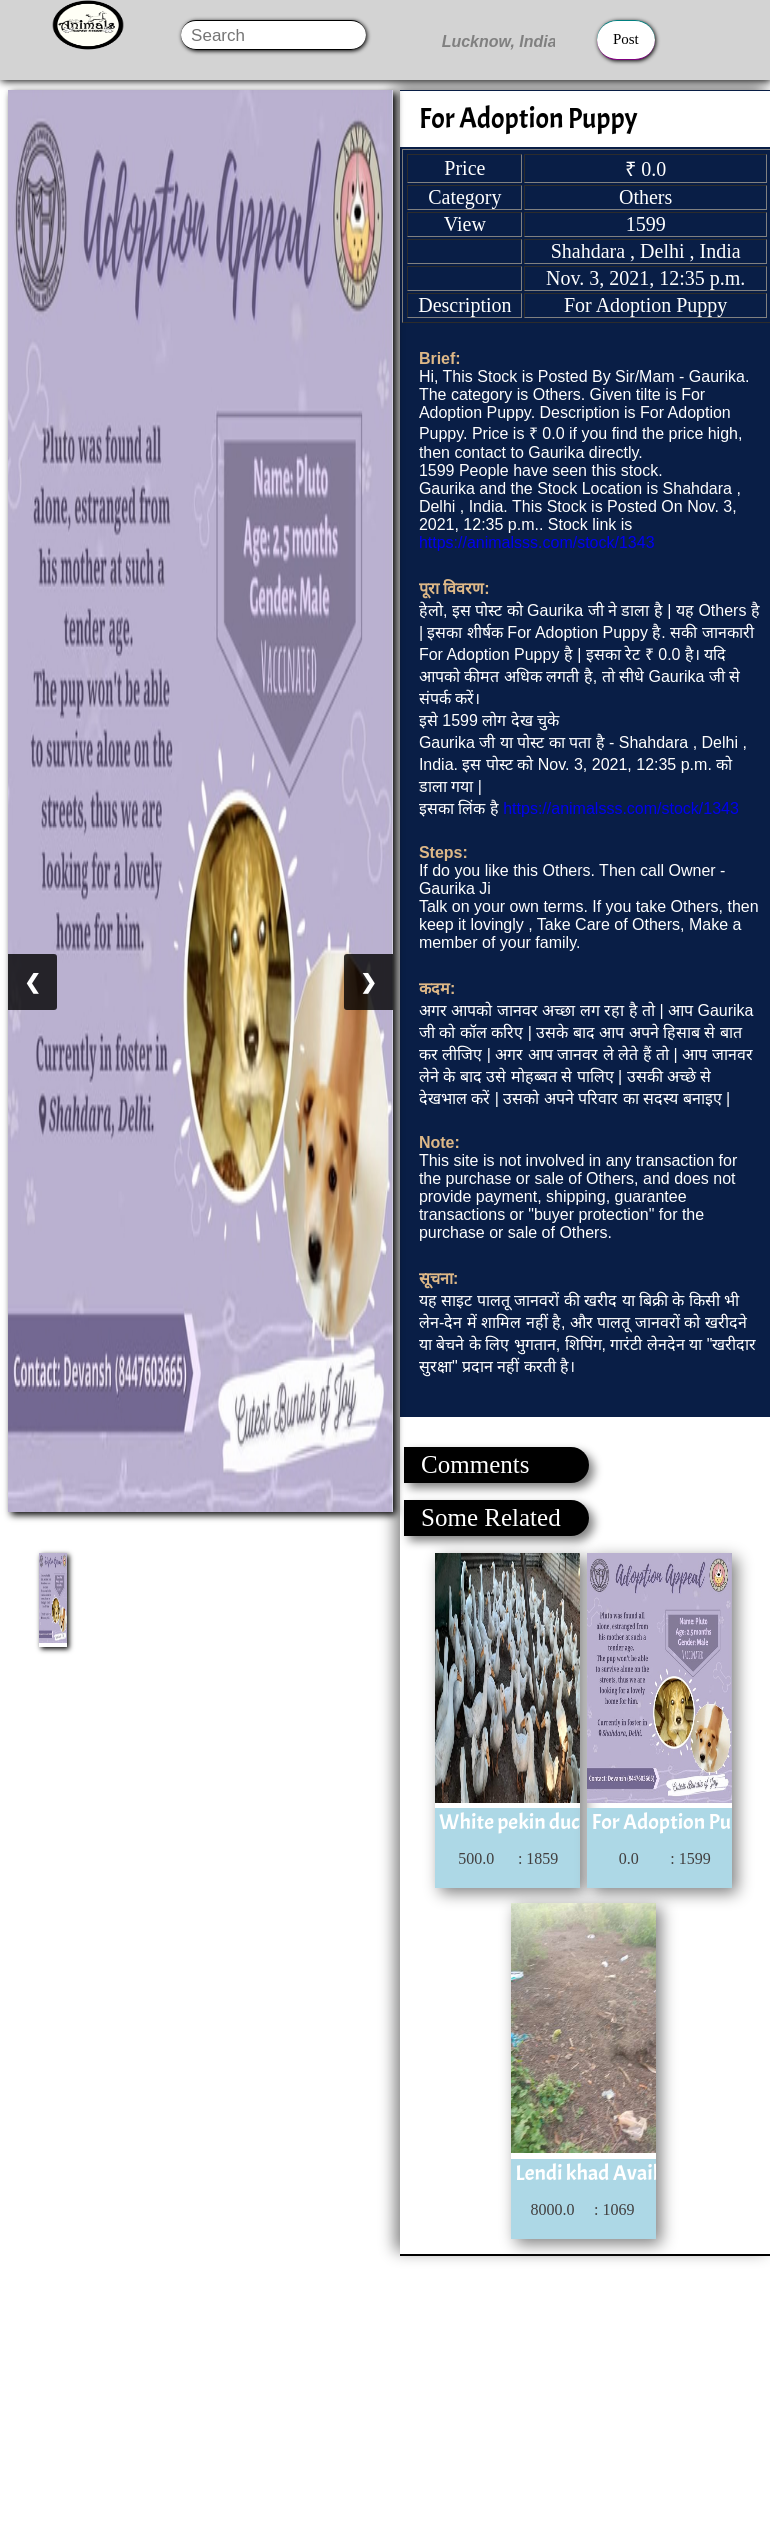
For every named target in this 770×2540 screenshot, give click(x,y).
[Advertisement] (384, 2396)
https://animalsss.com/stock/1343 (537, 542)
